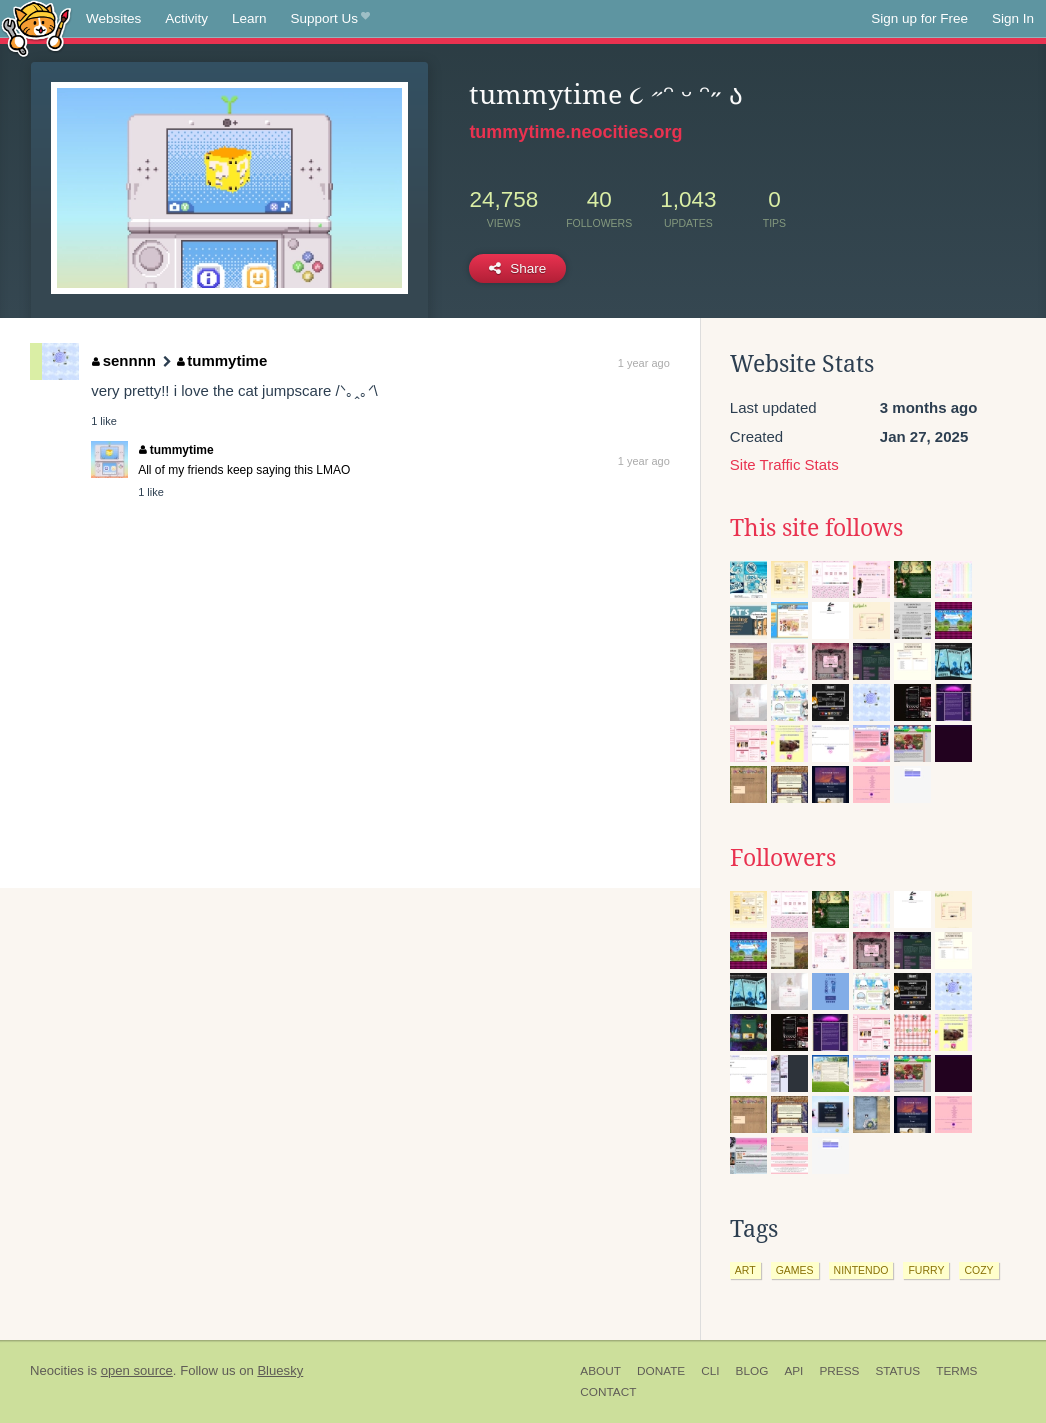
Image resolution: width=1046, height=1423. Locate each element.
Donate (661, 1371)
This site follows (816, 528)
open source (137, 1370)
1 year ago (644, 363)
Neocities (57, 1370)
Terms (956, 1371)
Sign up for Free (919, 18)
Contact (608, 1392)
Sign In (1013, 18)
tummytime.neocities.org (575, 132)
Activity (186, 18)
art (745, 1270)
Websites (113, 18)
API (793, 1371)
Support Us (330, 19)
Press (839, 1371)
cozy (978, 1270)
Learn (249, 18)
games (795, 1270)
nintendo (861, 1270)
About (600, 1371)
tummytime (222, 360)
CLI (710, 1371)
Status (897, 1371)
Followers (783, 858)
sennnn (124, 360)
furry (926, 1270)
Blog (752, 1371)
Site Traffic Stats (784, 464)
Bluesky (280, 1370)
